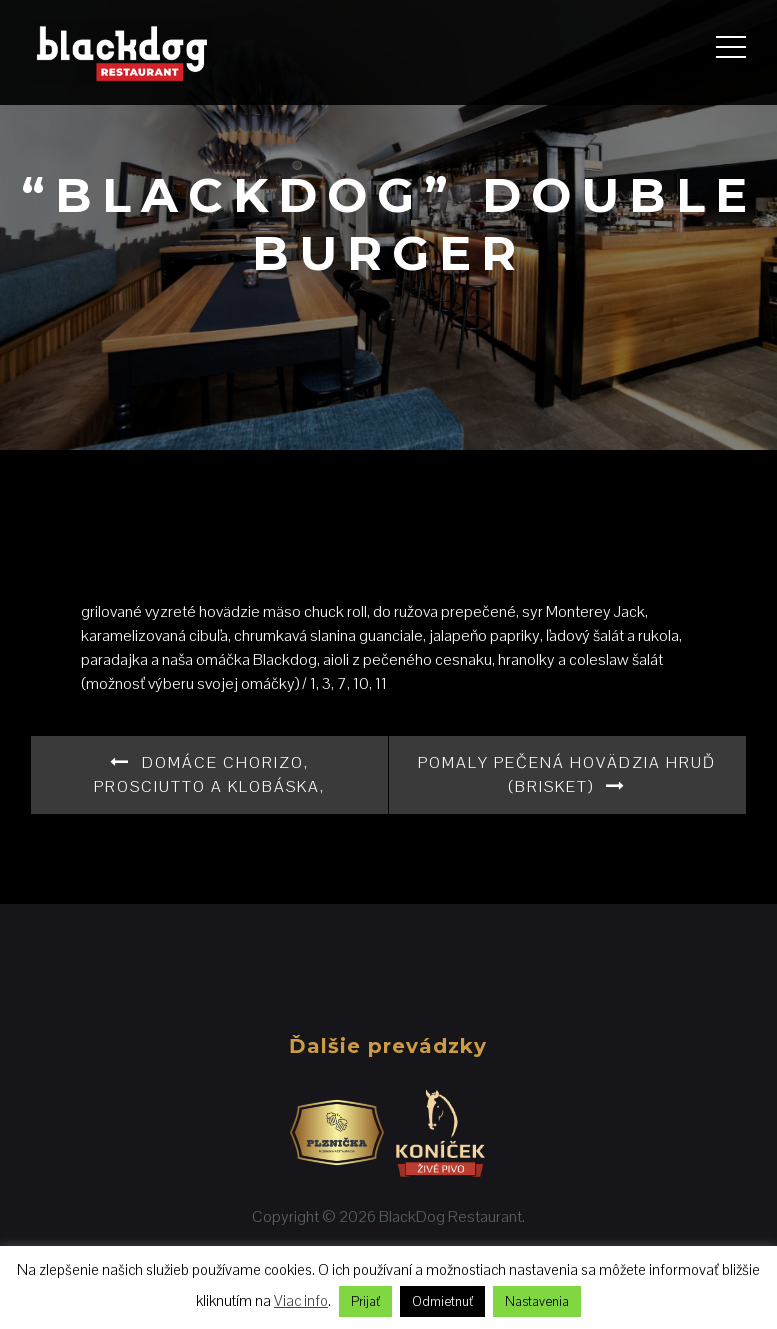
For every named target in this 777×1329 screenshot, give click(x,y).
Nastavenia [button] (537, 1301)
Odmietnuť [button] (442, 1301)
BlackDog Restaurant (450, 1216)
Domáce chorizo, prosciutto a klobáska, (209, 774)
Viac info (301, 1300)
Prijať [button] (365, 1301)
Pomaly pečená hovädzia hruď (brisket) (567, 774)
